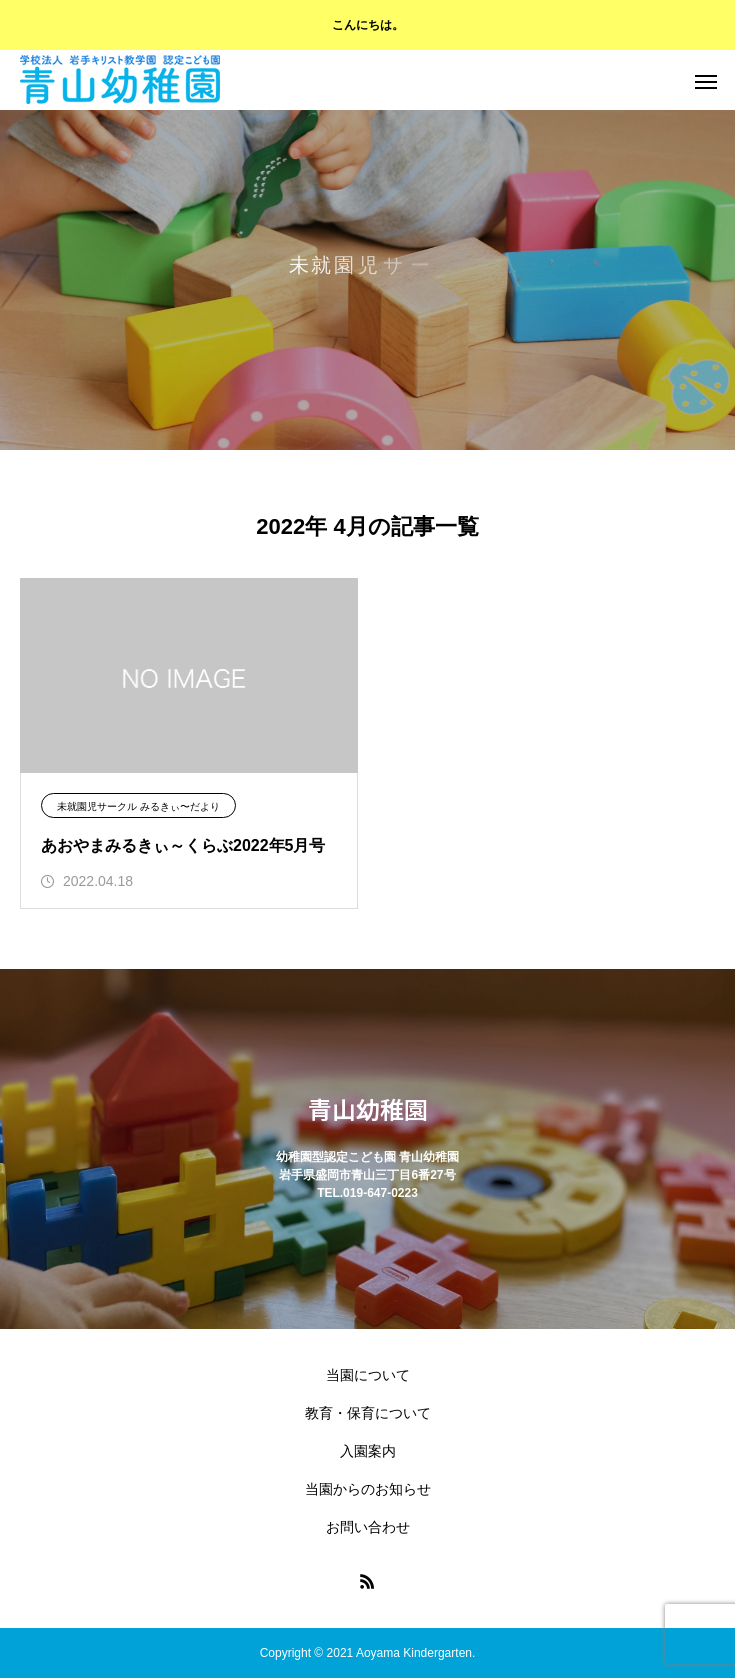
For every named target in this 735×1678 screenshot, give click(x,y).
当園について (368, 1375)
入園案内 (368, 1451)
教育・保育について (368, 1413)
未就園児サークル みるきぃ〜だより (138, 806)
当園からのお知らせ (368, 1489)
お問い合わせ (368, 1527)
